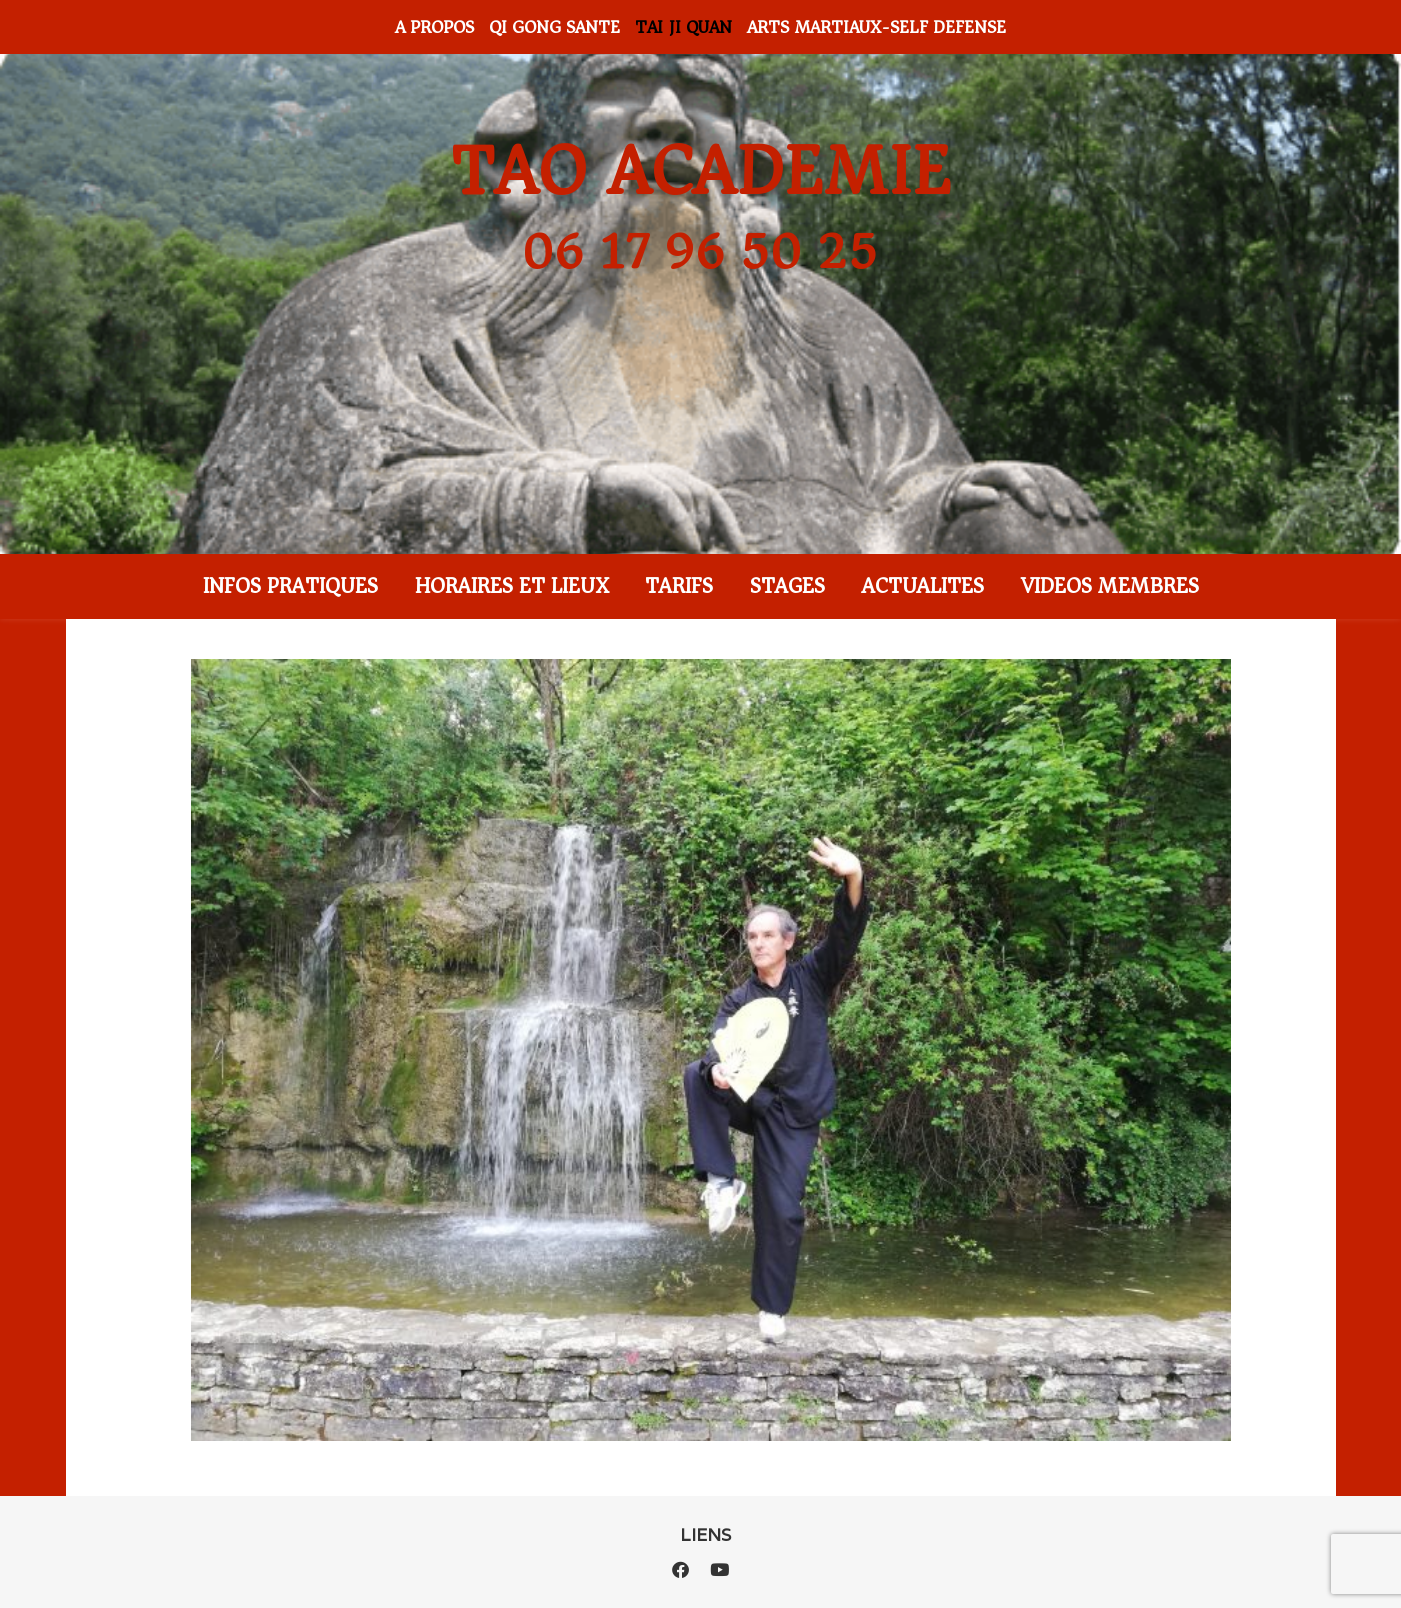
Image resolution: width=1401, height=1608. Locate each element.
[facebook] (682, 1570)
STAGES (787, 586)
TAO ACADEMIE (701, 172)
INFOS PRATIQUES (290, 586)
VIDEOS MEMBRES (1110, 586)
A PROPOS (434, 27)
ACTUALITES (923, 586)
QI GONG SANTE (554, 27)
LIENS (705, 1535)
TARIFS (679, 586)
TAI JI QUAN (683, 27)
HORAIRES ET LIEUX (511, 586)
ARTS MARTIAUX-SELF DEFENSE (876, 27)
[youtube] (719, 1570)
